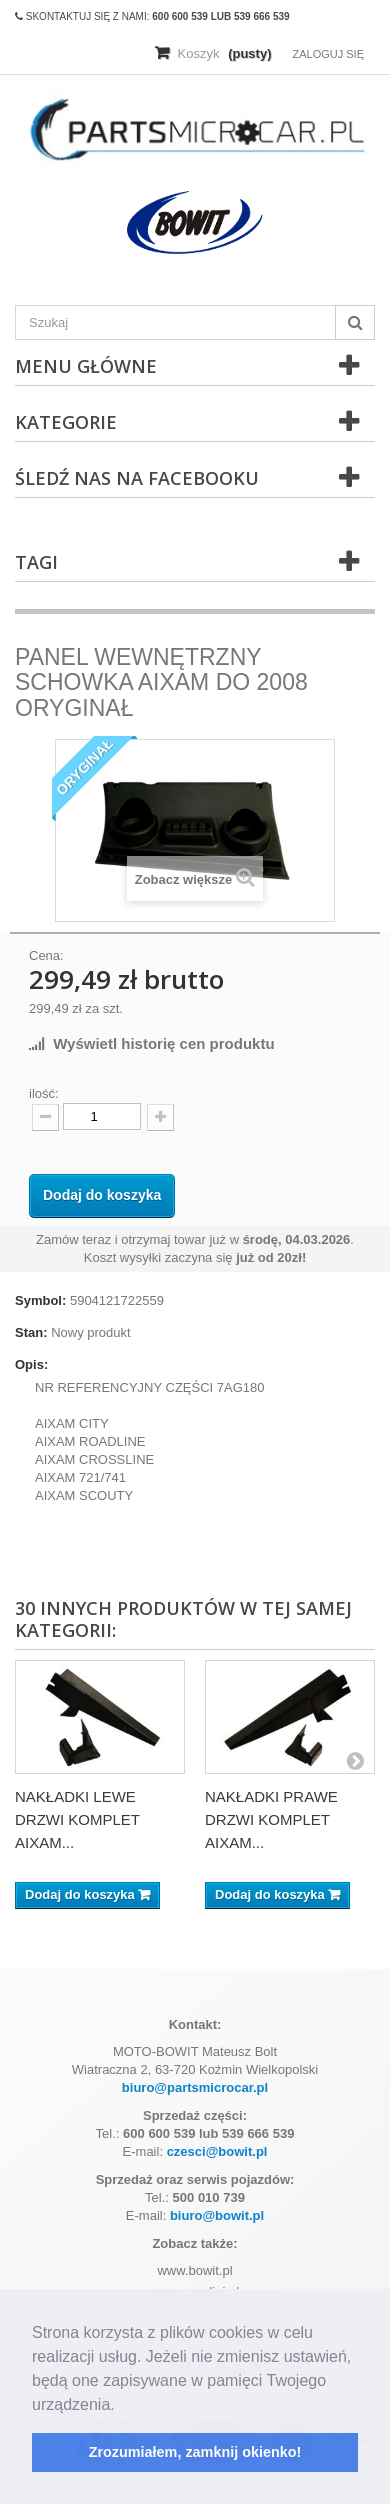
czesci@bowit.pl (217, 2151)
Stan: (31, 1332)
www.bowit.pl (194, 2270)
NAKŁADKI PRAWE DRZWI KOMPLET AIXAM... (271, 1819)
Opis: (31, 1364)
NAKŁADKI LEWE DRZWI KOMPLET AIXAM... (77, 1819)
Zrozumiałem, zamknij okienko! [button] (195, 2452)
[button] (122, 2406)
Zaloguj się (328, 54)
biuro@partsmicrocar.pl (195, 2087)
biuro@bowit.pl (217, 2215)
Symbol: (40, 1300)
